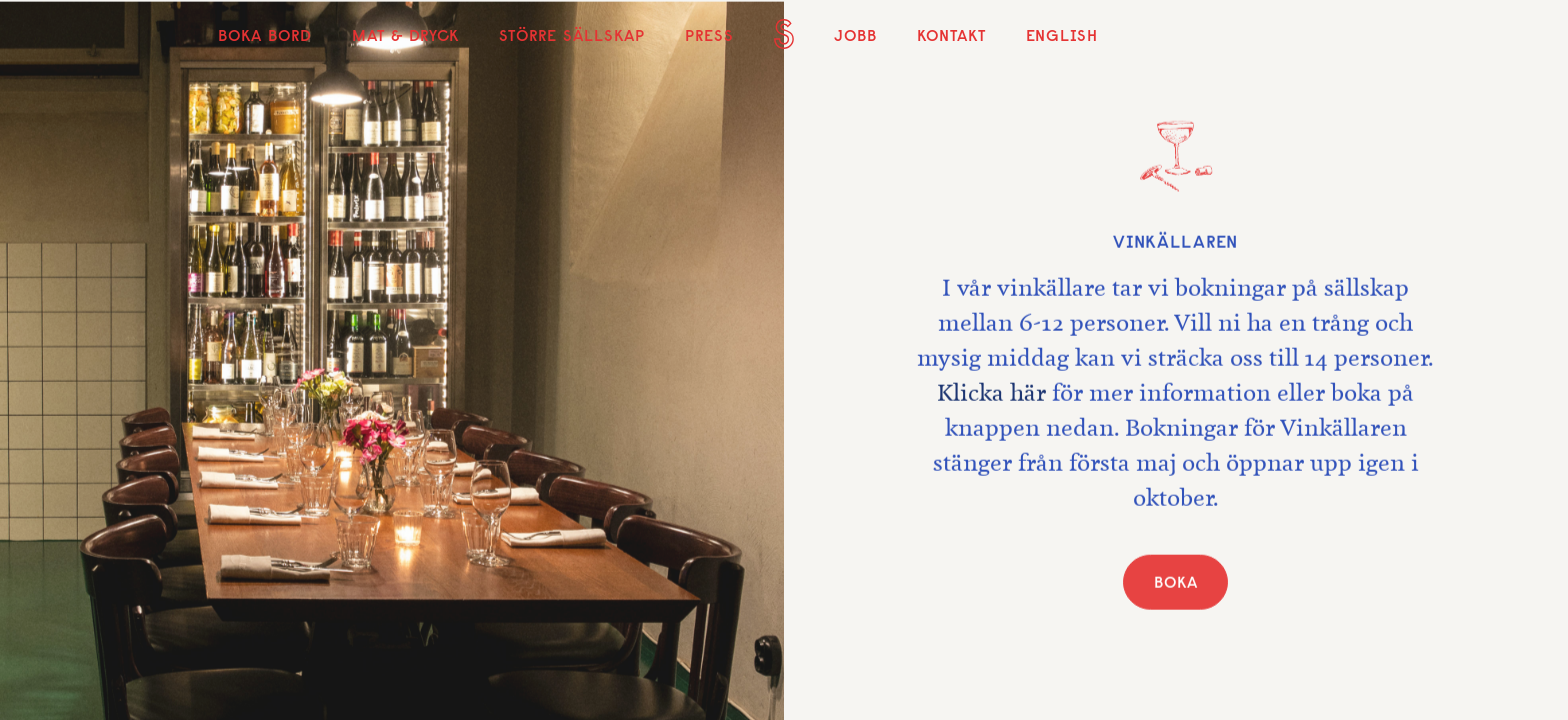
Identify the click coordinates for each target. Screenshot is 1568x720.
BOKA (1176, 585)
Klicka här (991, 396)
